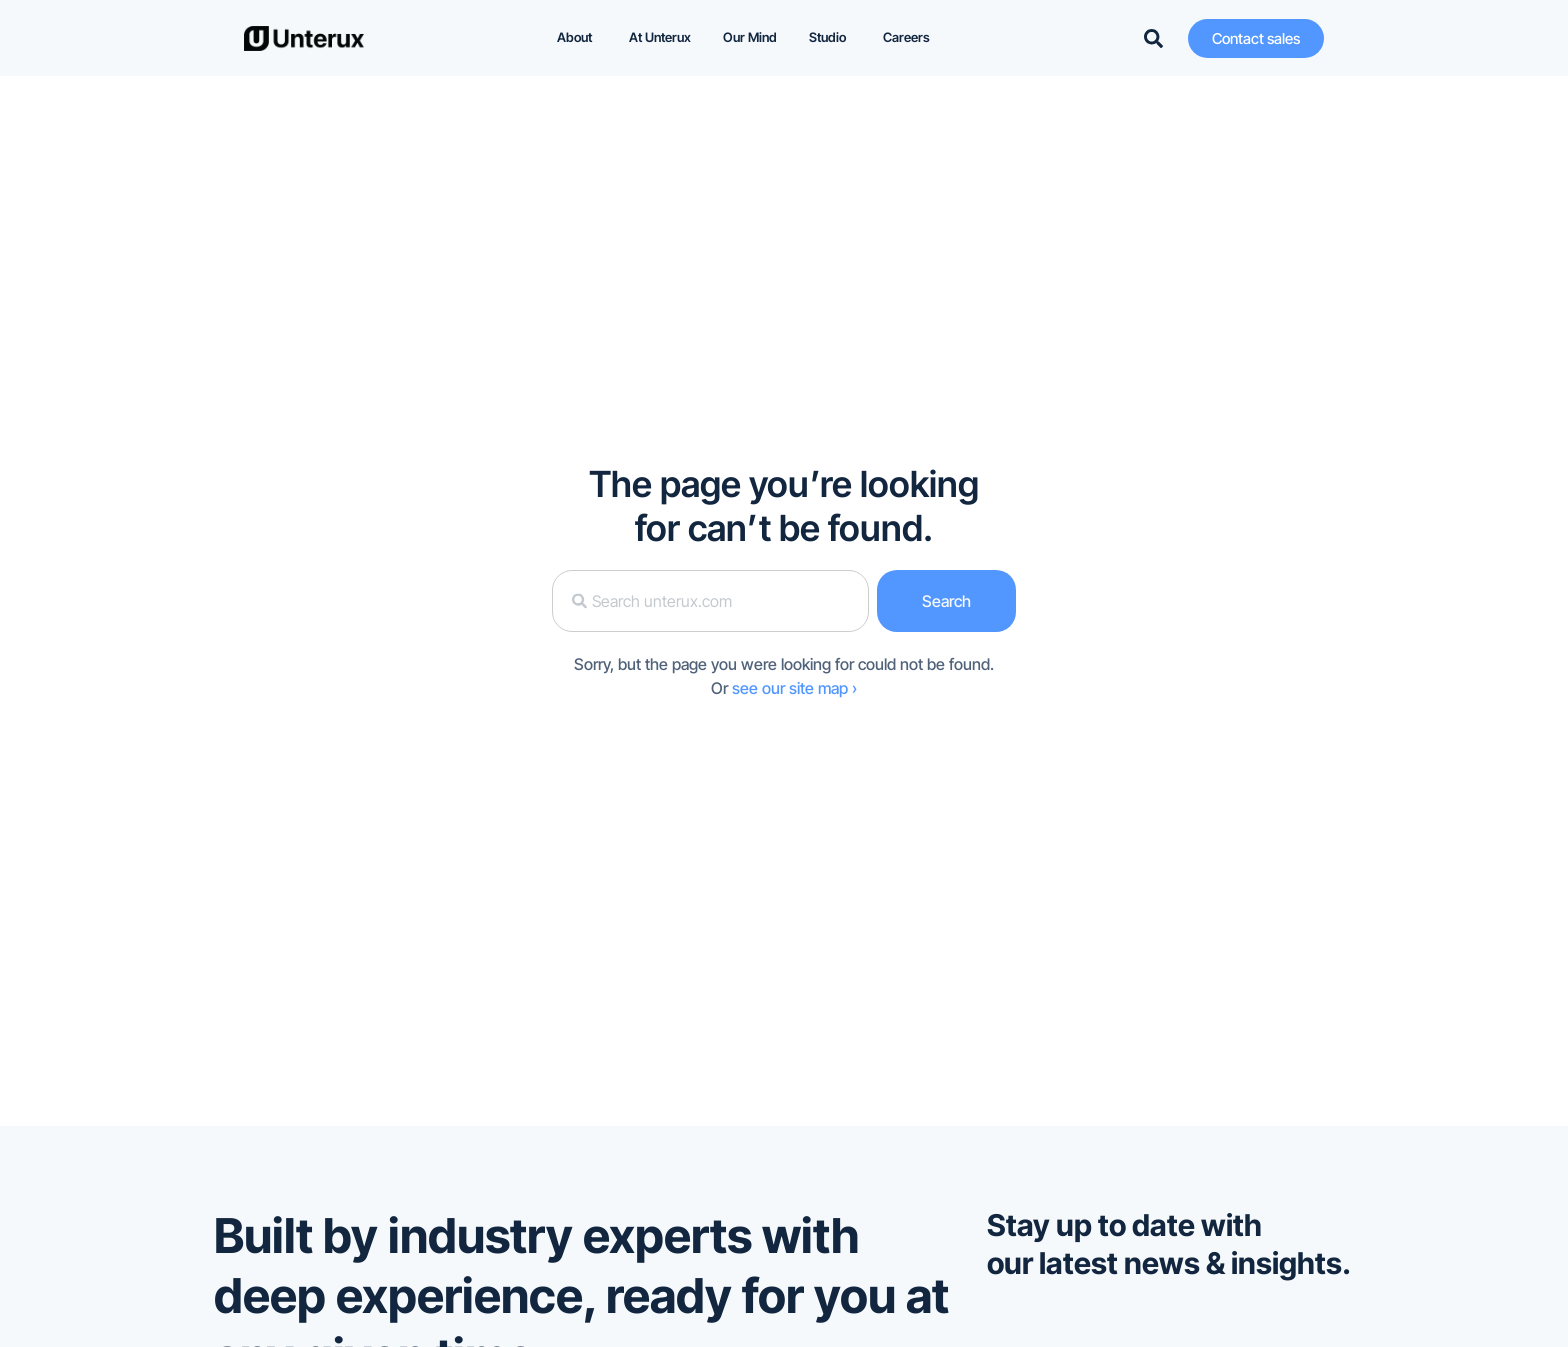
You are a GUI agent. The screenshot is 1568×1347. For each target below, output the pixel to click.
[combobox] (710, 601)
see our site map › (794, 688)
